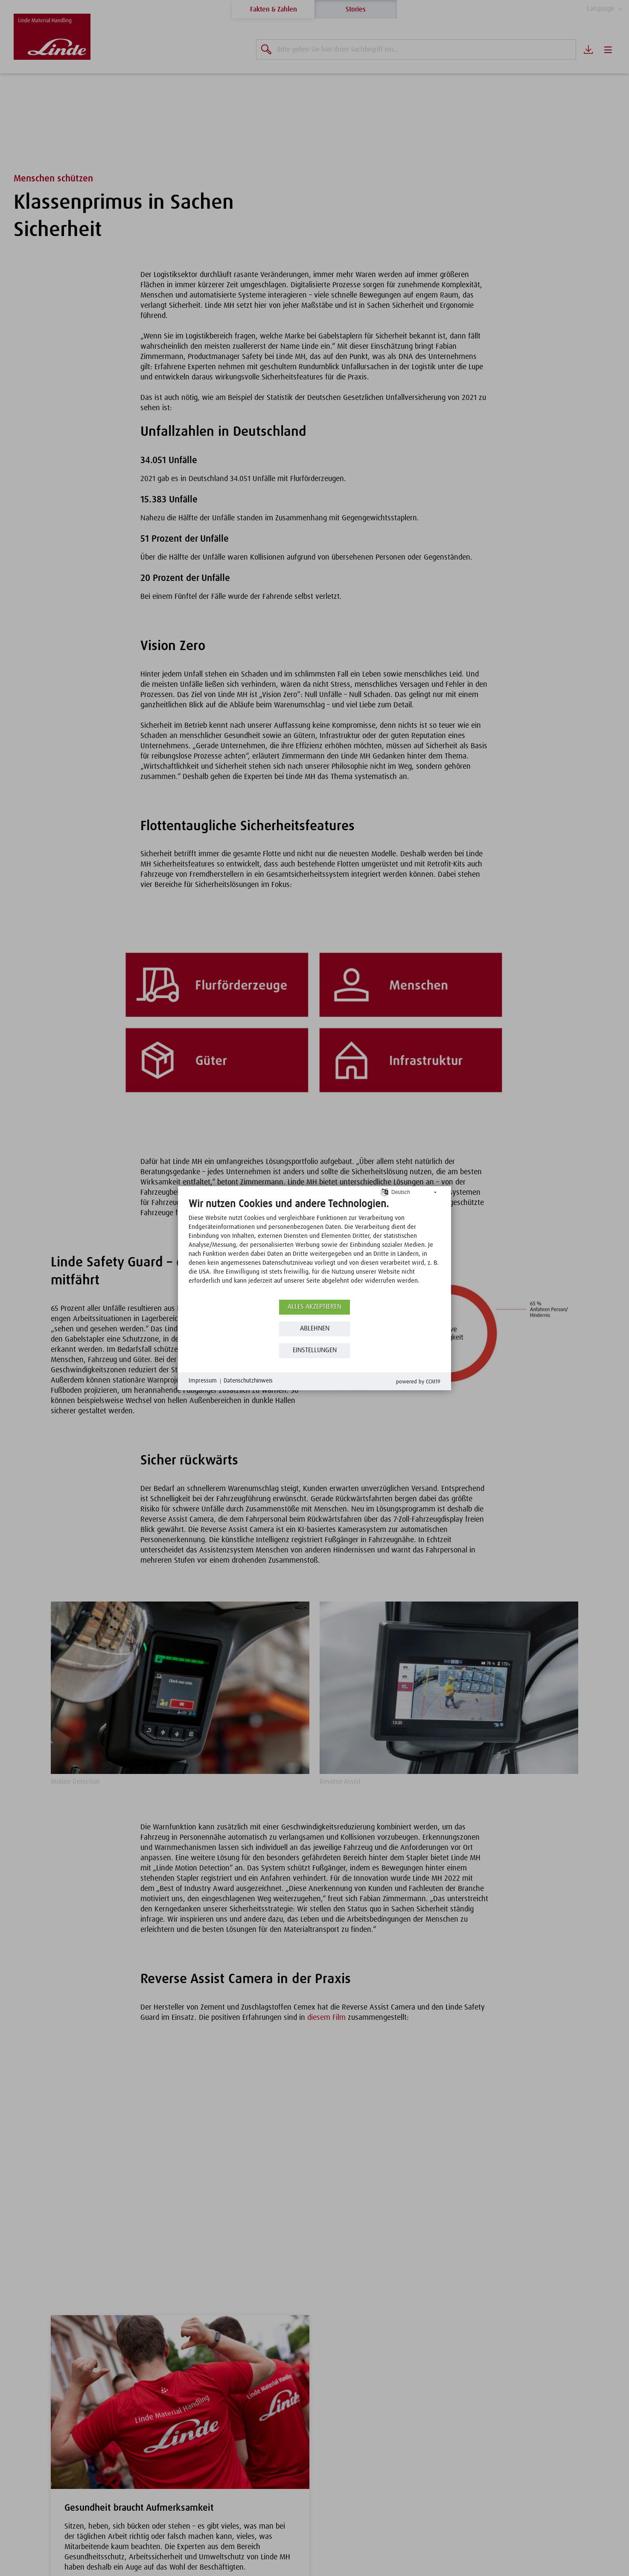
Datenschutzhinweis (253, 1386)
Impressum (204, 1386)
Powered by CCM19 (416, 1386)
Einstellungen (314, 1354)
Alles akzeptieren (315, 1311)
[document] (314, 1247)
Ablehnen (314, 1333)
